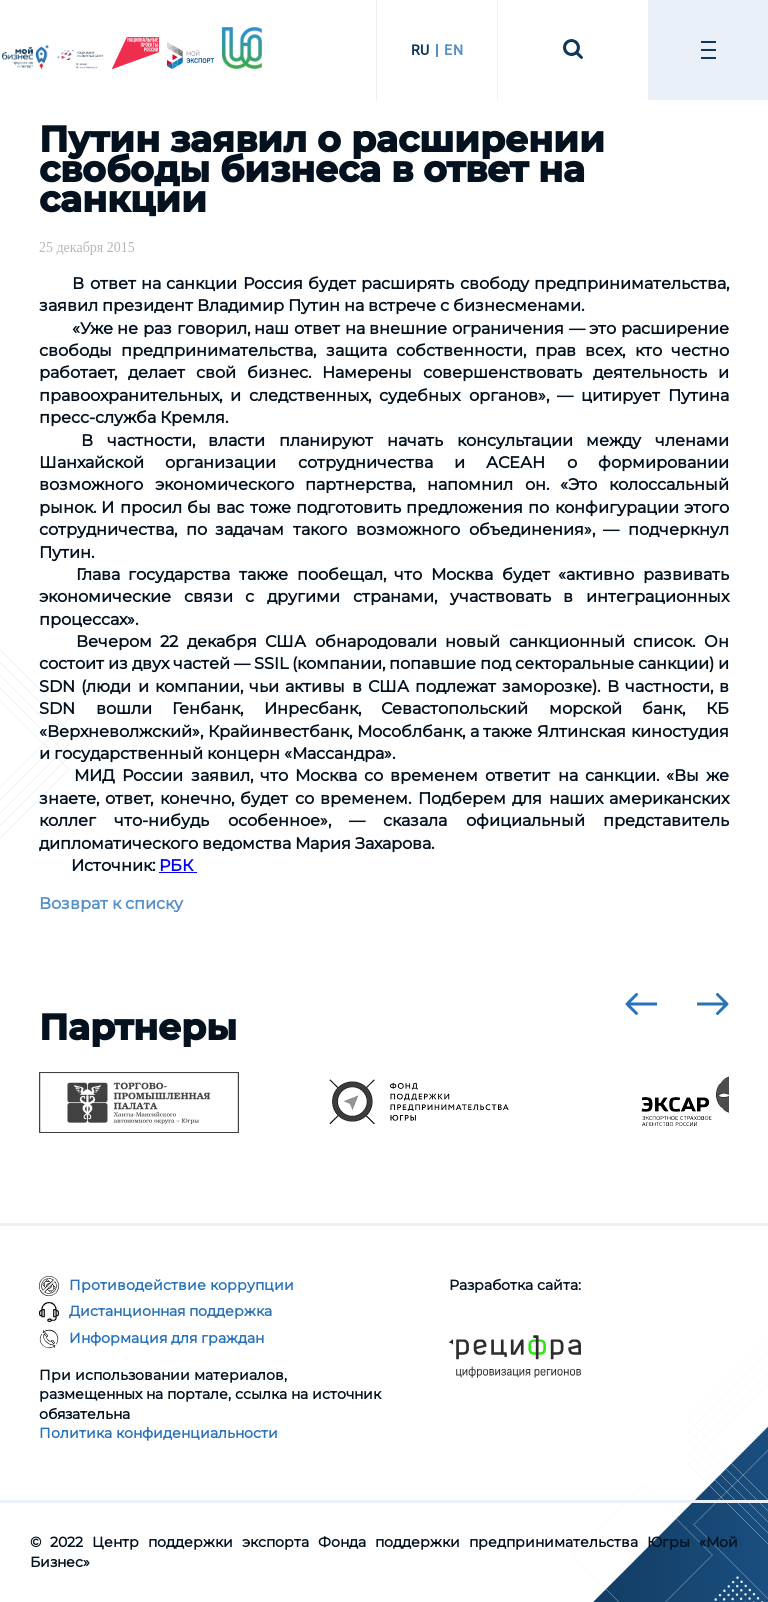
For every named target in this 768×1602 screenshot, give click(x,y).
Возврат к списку (111, 903)
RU (420, 50)
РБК (178, 865)
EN (453, 50)
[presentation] (641, 1004)
